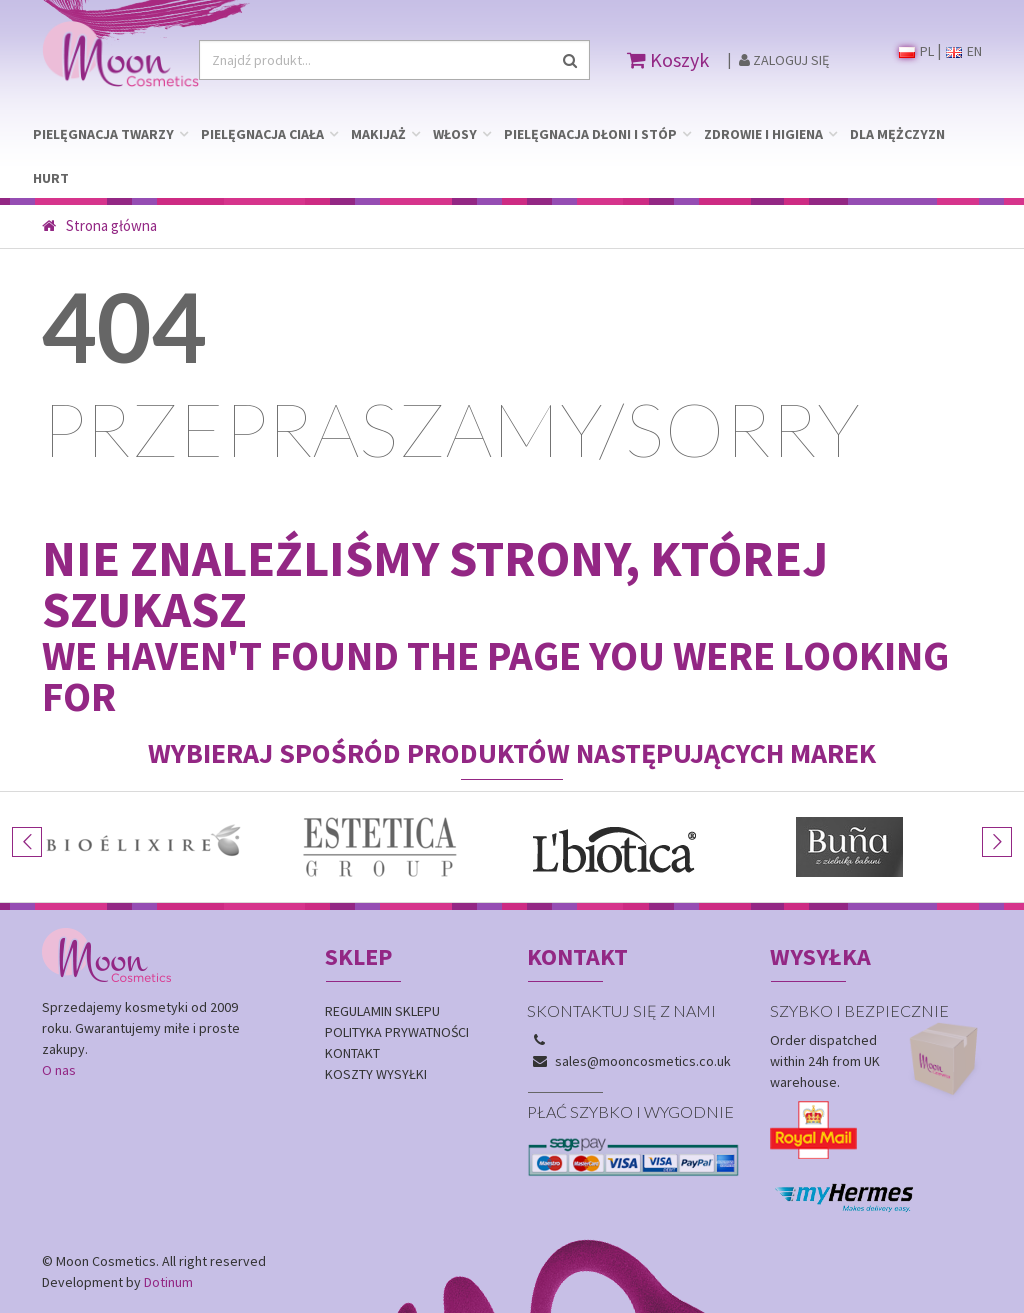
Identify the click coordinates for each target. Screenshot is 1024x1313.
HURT (51, 178)
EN (964, 51)
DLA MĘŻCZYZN (897, 134)
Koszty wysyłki (376, 1074)
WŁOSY (455, 134)
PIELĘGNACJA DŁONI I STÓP (590, 134)
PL (916, 51)
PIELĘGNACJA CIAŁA (262, 134)
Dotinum (168, 1282)
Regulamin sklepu (382, 1011)
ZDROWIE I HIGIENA (763, 134)
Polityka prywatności (397, 1032)
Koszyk (668, 59)
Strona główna (99, 225)
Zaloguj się (784, 60)
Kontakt (352, 1053)
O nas (59, 1070)
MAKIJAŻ (378, 134)
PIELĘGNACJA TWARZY (103, 134)
